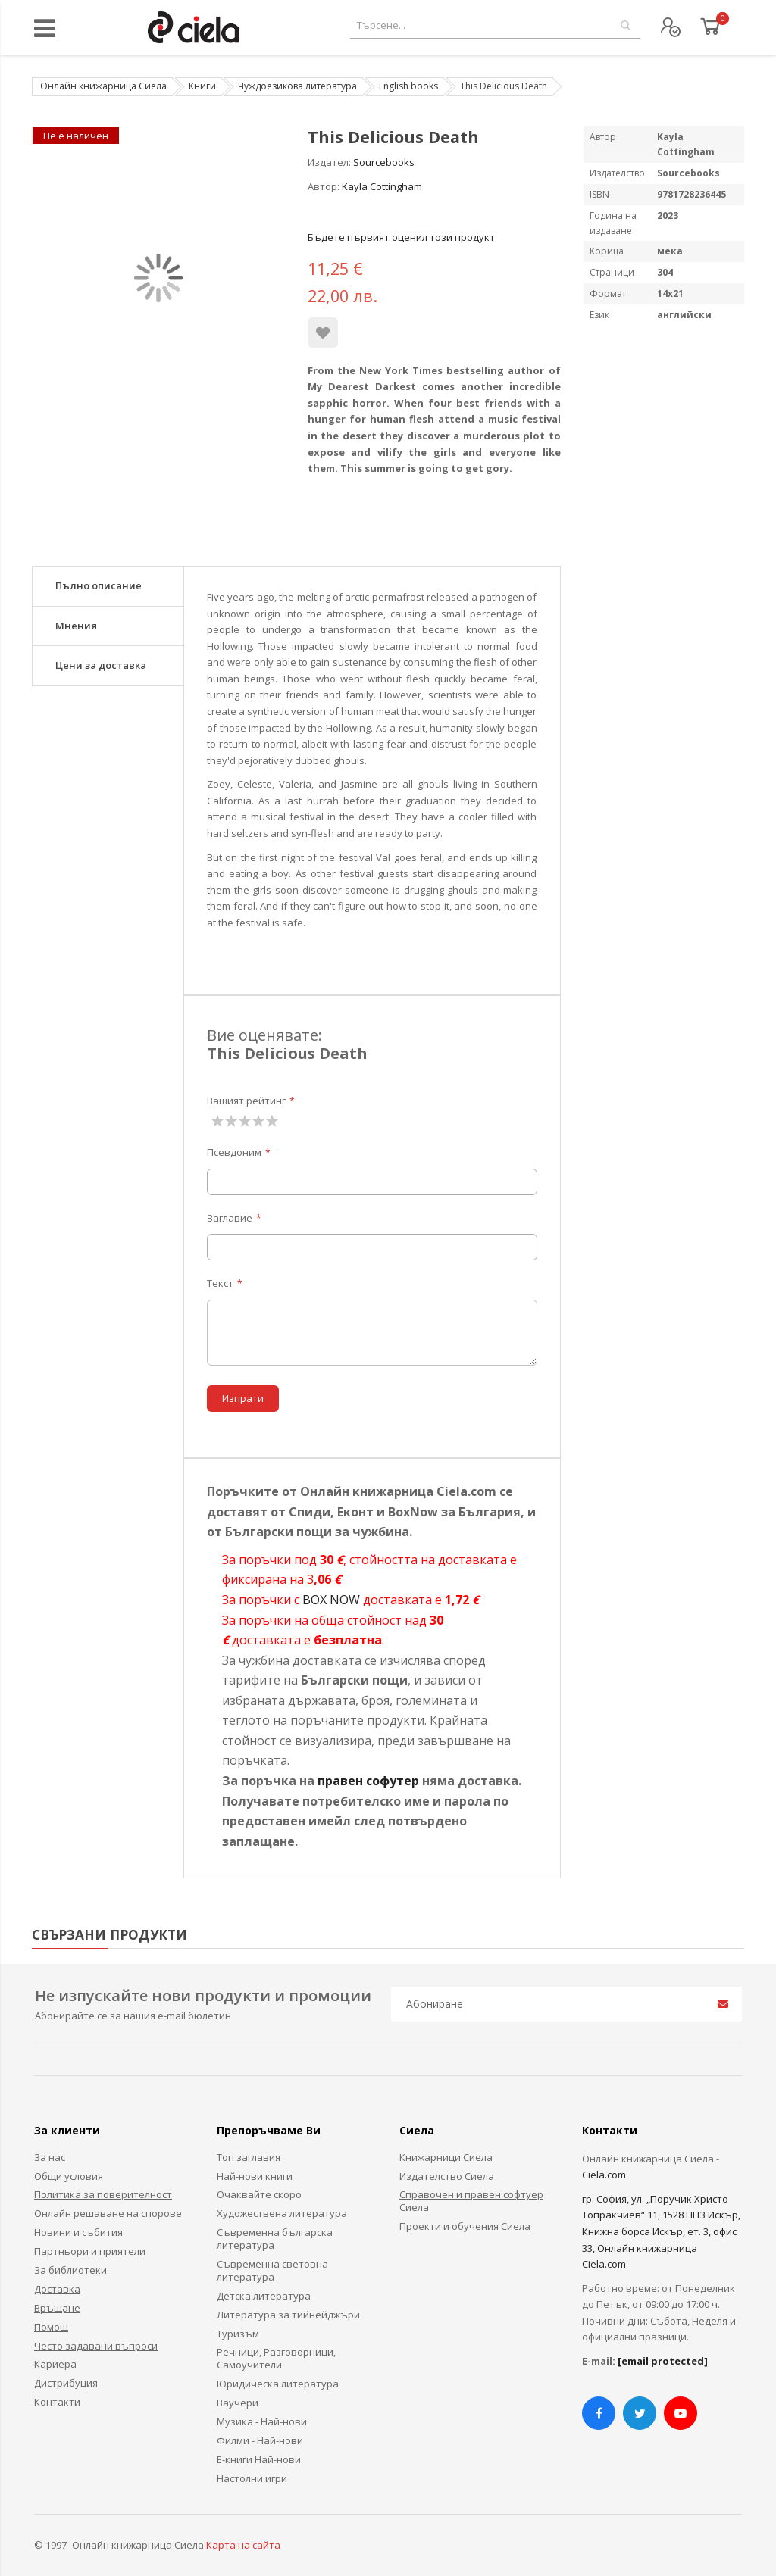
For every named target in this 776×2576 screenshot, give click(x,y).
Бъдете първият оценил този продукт (401, 237)
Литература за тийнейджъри (288, 2315)
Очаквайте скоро (259, 2194)
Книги (202, 86)
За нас (49, 2157)
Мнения (76, 625)
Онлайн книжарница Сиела (103, 86)
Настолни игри (252, 2478)
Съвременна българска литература (275, 2238)
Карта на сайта (243, 2545)
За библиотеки (70, 2270)
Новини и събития (78, 2232)
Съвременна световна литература (272, 2270)
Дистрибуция (66, 2383)
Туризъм (238, 2333)
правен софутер (368, 1780)
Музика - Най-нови (262, 2421)
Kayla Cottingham (382, 186)
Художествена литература (282, 2213)
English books (408, 86)
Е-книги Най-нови (259, 2459)
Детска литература (264, 2296)
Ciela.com (604, 2174)
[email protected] (663, 2361)
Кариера (55, 2364)
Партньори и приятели (90, 2251)
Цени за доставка (100, 665)
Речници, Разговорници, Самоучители (276, 2358)
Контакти (57, 2402)
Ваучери (237, 2402)
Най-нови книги (255, 2176)
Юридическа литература (278, 2383)
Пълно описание (98, 585)
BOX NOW (331, 1599)
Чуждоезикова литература (297, 86)
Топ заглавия (248, 2157)
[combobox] (495, 25)
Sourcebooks (384, 162)
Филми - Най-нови (260, 2440)
